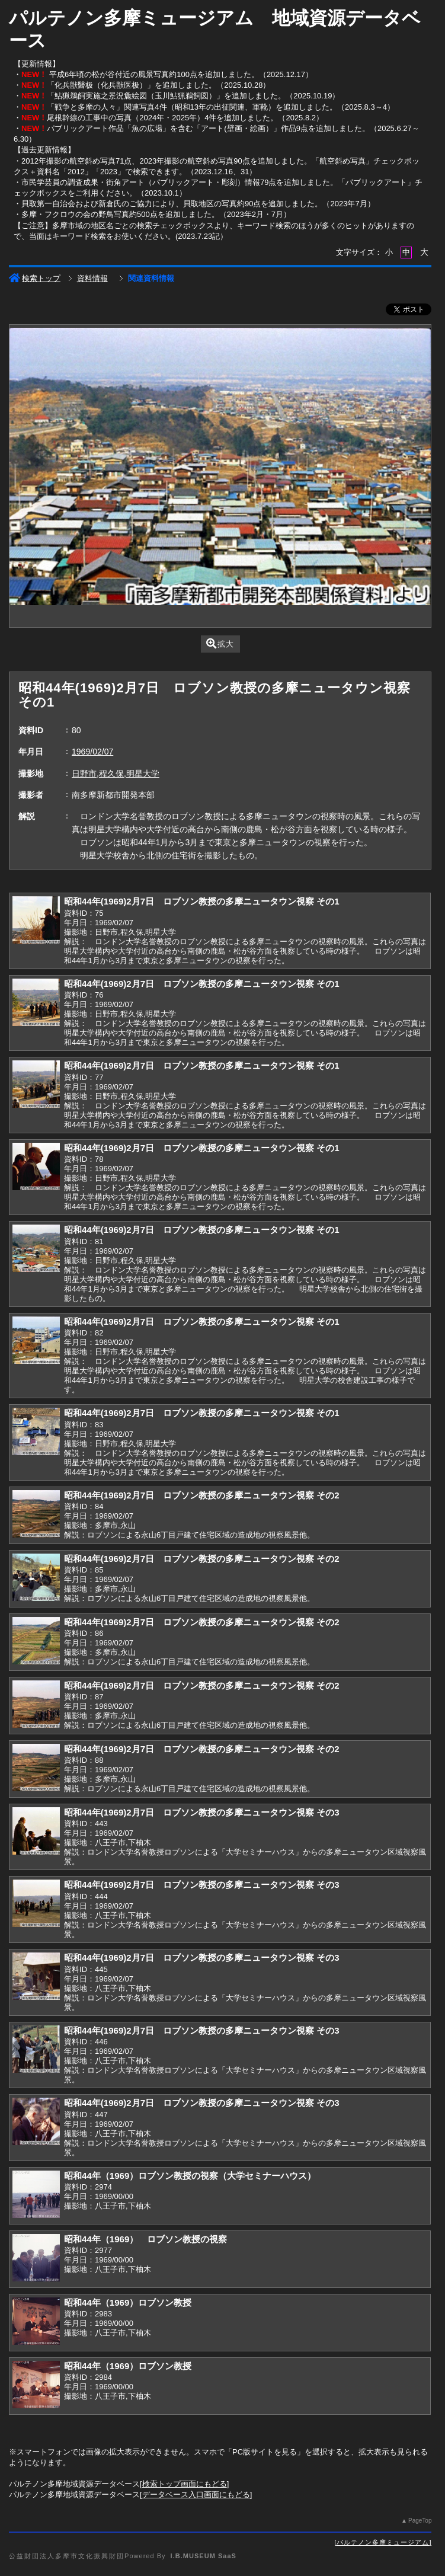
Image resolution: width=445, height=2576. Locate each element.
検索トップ (34, 278)
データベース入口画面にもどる (196, 2494)
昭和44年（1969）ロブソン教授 (127, 2302)
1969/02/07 (92, 751)
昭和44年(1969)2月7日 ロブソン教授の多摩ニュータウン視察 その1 (202, 901)
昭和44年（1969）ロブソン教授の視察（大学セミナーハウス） (190, 2176)
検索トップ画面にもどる (184, 2483)
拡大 (220, 643)
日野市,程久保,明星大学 (115, 773)
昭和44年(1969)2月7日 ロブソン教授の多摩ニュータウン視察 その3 (202, 1812)
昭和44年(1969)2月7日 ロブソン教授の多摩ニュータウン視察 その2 (202, 1495)
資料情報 (92, 278)
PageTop (419, 2520)
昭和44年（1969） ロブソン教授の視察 (145, 2239)
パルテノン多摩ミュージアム (383, 2542)
